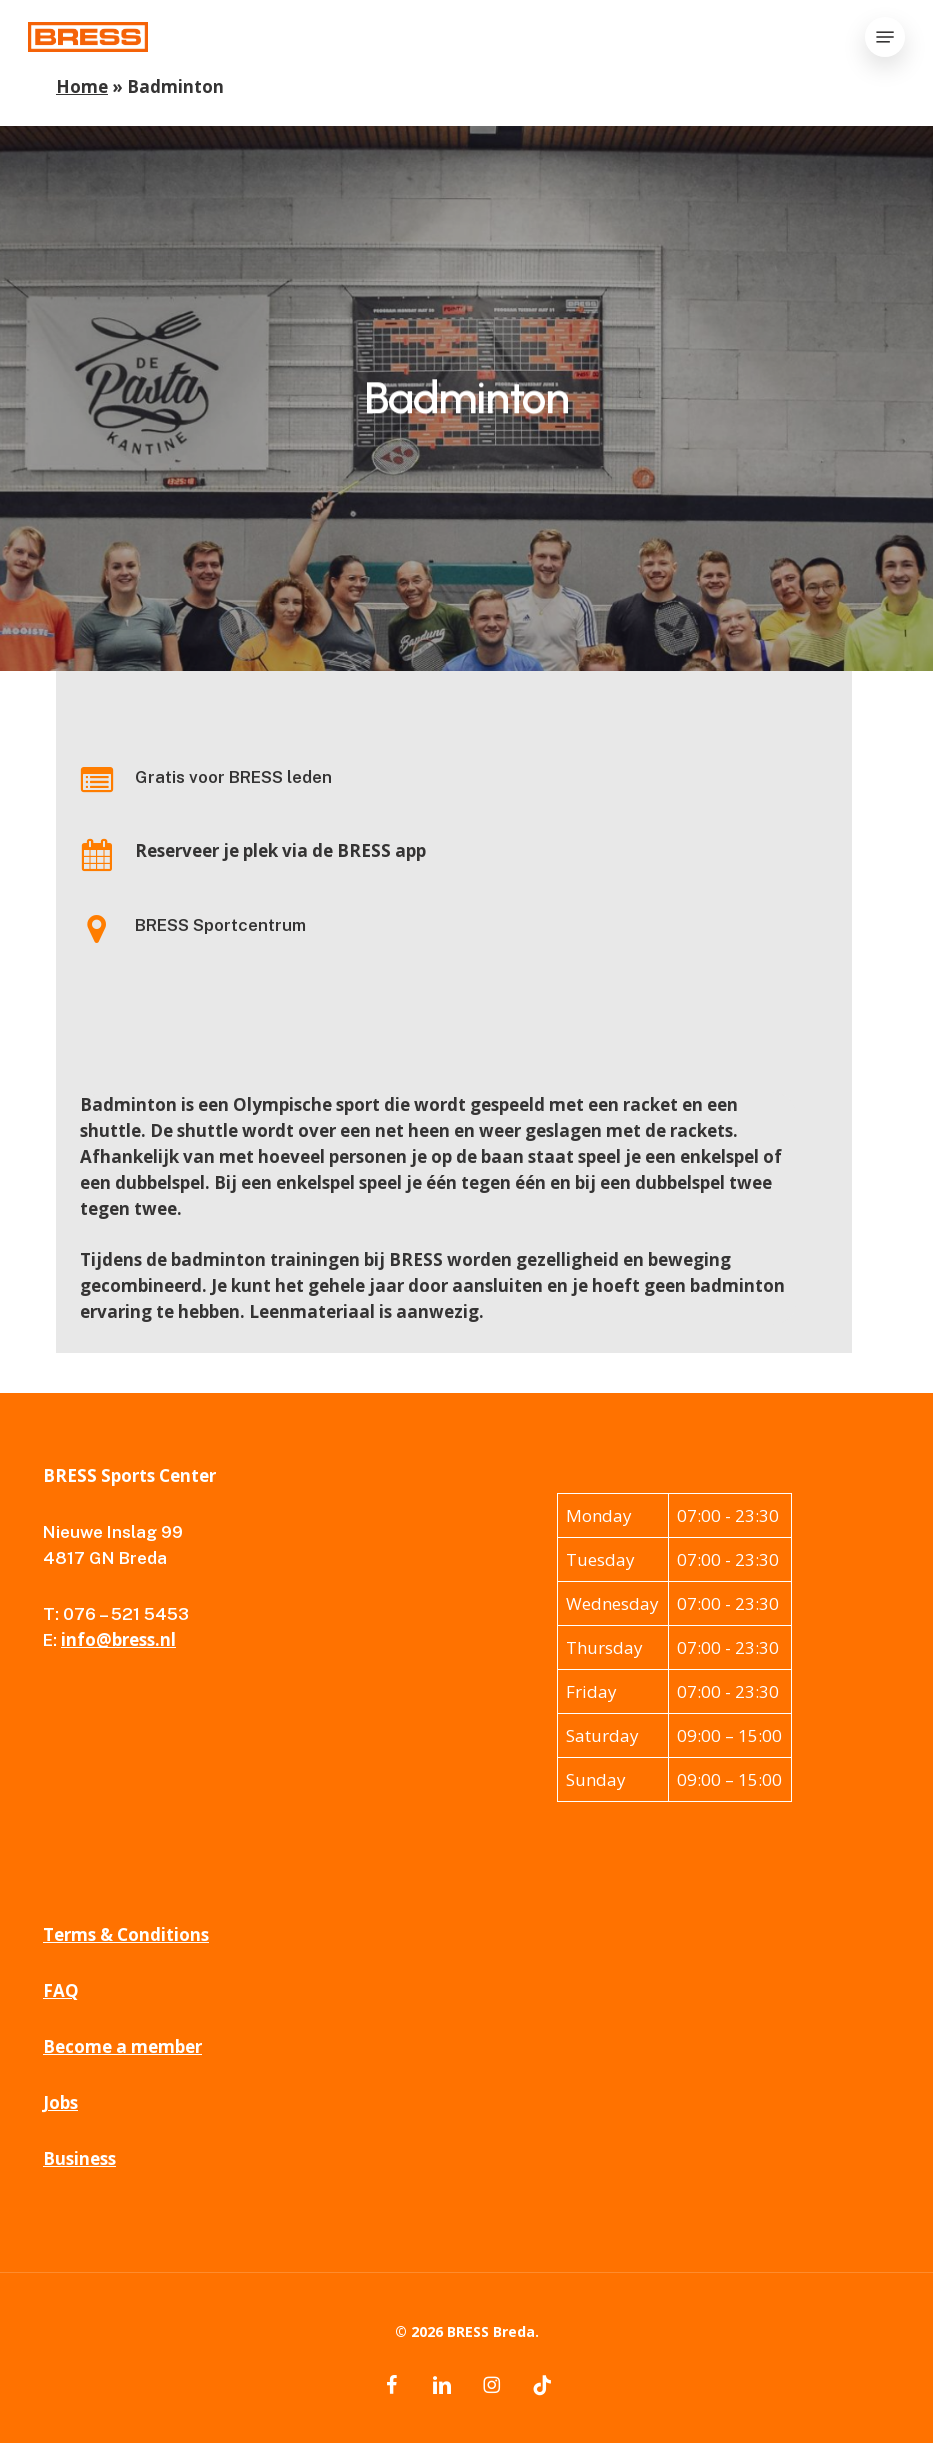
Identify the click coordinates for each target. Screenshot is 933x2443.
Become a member (122, 2046)
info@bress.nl (118, 1639)
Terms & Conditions (126, 1934)
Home (82, 86)
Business (79, 2158)
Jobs (60, 2102)
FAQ (61, 1990)
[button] (885, 37)
